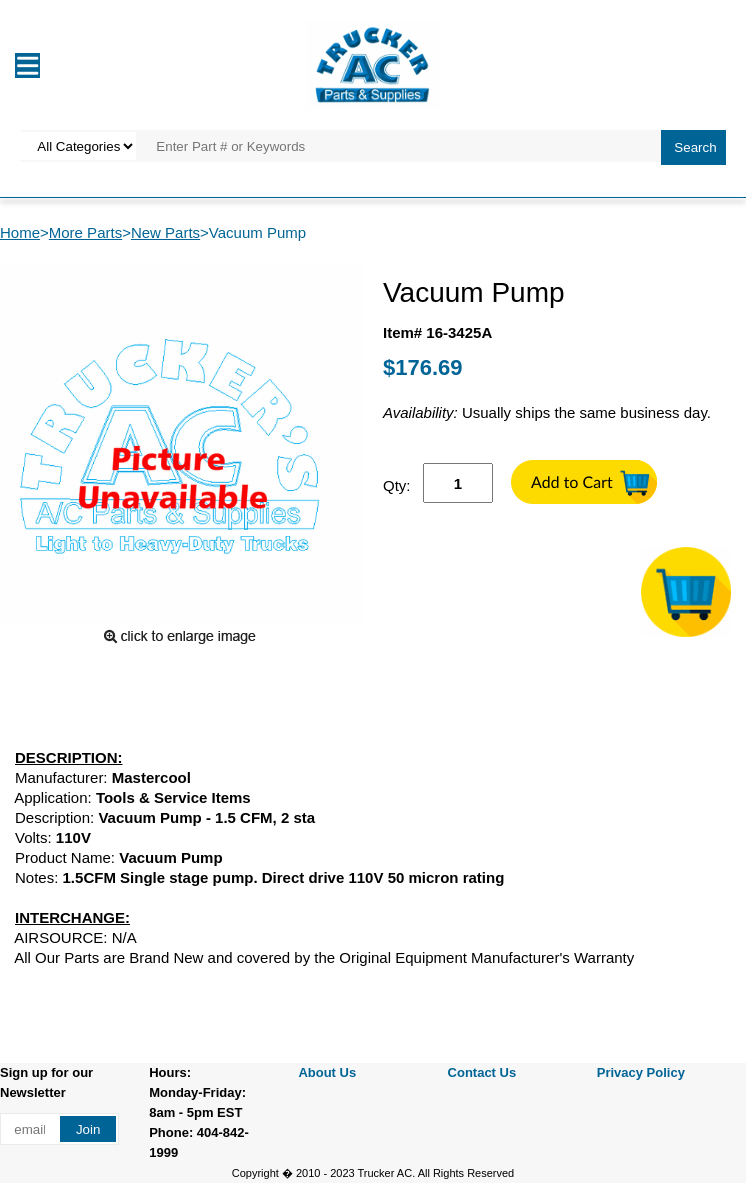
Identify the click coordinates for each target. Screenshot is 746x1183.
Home (20, 232)
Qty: (397, 485)
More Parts (85, 232)
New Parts (165, 232)
